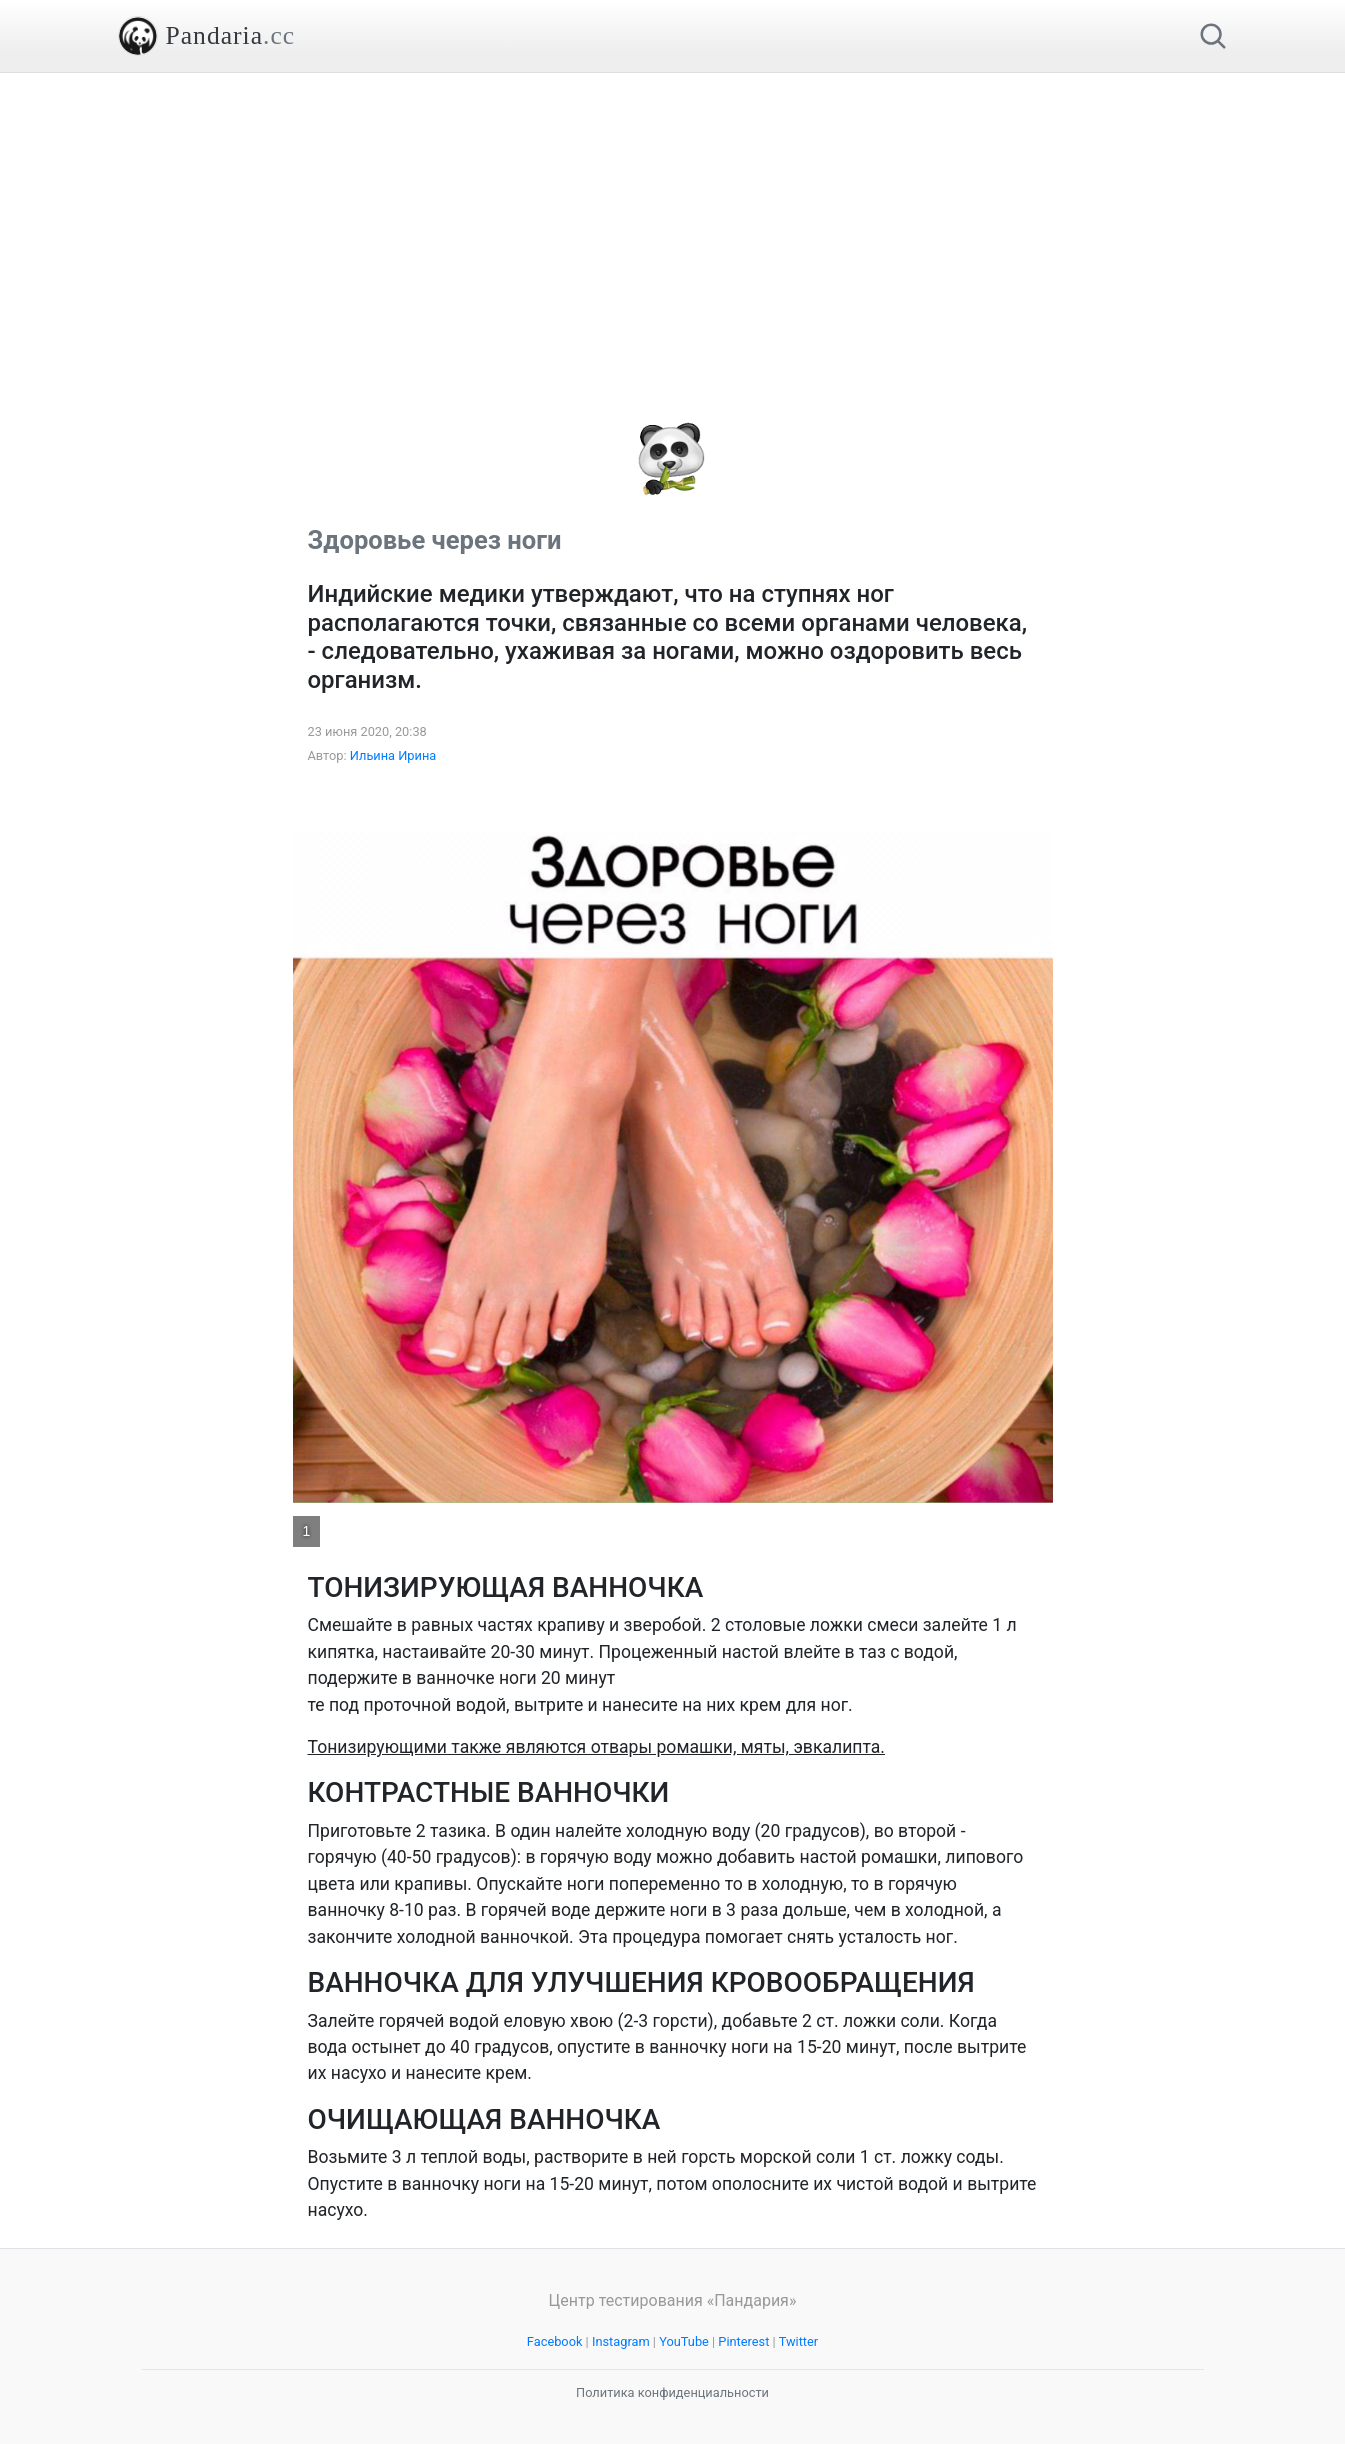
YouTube (684, 2341)
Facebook (555, 2341)
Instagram (621, 2341)
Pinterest (743, 2341)
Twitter (799, 2341)
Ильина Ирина (393, 755)
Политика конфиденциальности (672, 2392)
